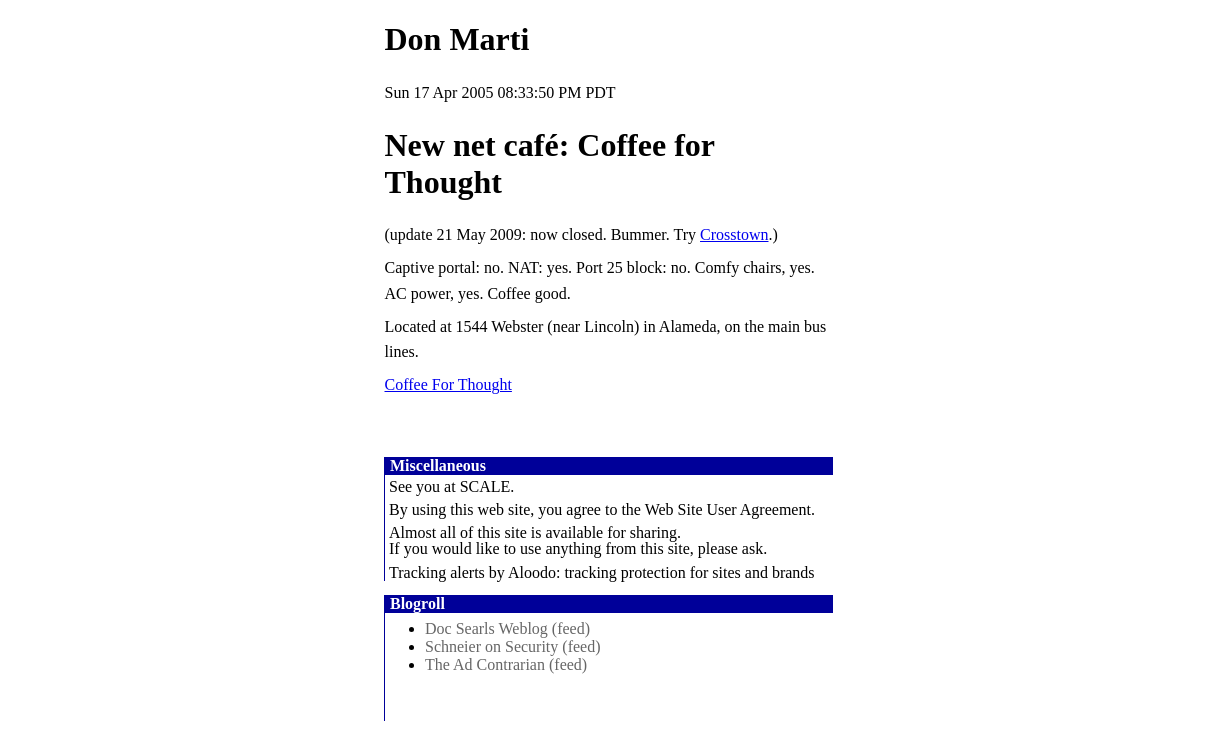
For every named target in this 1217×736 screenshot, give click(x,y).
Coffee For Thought (448, 384)
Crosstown (734, 234)
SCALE (485, 486)
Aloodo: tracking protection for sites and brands (661, 572)
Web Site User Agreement (728, 509)
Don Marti (457, 39)
